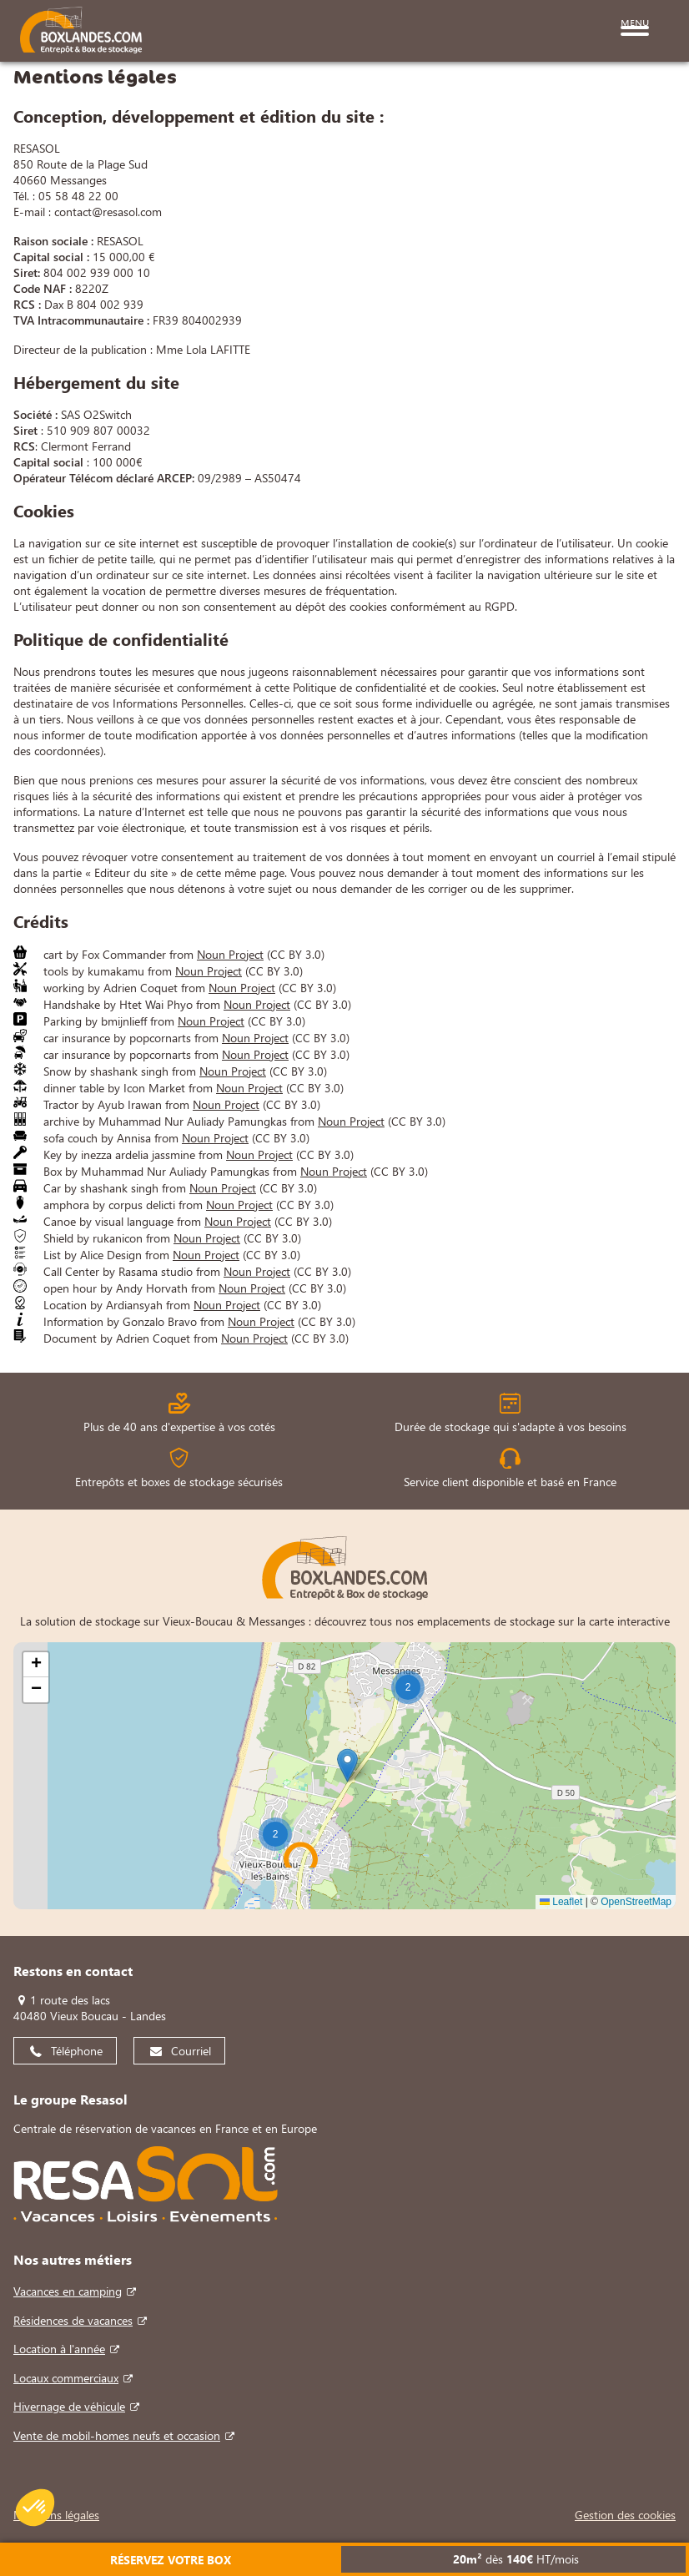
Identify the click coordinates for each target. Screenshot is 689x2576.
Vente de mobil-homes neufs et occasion (116, 2435)
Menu (635, 21)
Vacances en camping (67, 2291)
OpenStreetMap (636, 1902)
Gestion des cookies (625, 2515)
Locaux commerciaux (65, 2378)
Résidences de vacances (73, 2320)
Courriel (191, 2051)
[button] (408, 1687)
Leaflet (561, 1902)
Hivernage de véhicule (69, 2406)
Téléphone (77, 2051)
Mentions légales (56, 2515)
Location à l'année (59, 2349)
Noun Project (230, 954)
